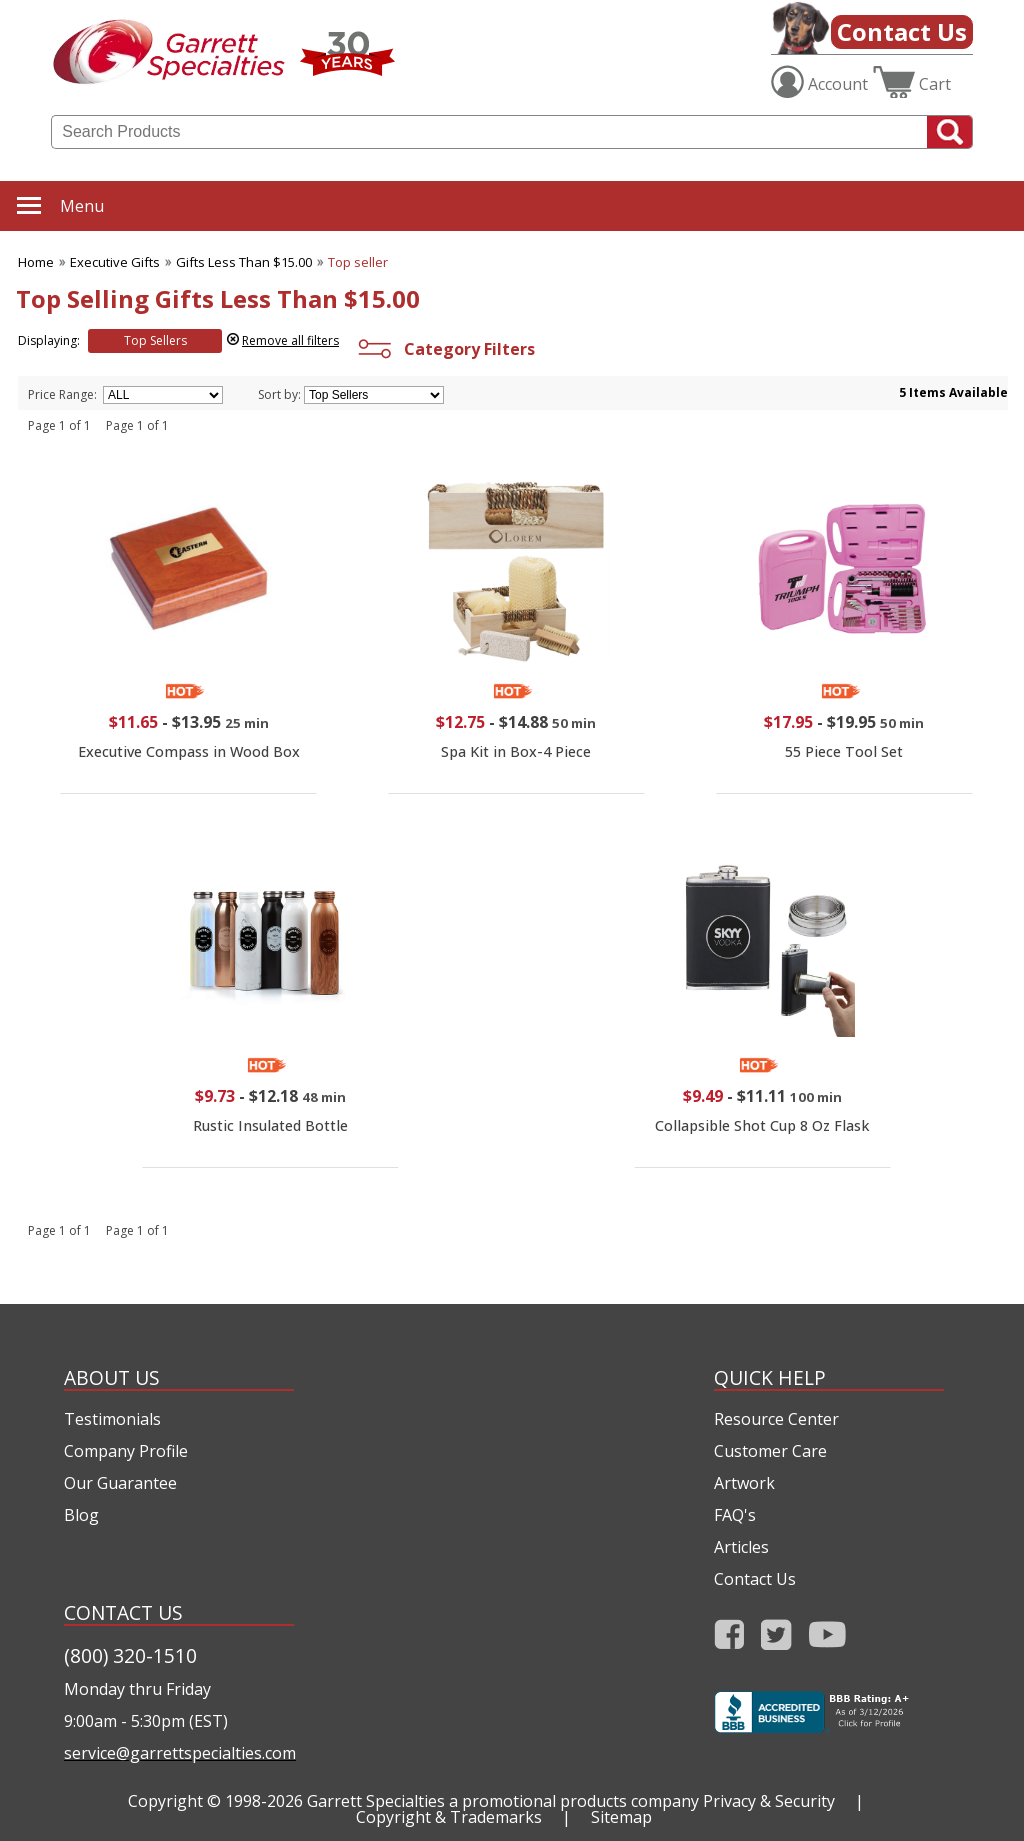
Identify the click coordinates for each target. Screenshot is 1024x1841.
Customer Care (770, 1451)
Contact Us (902, 31)
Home (36, 262)
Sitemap (621, 1817)
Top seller (358, 262)
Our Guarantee (120, 1483)
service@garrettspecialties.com (179, 1753)
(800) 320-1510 (130, 1655)
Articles (741, 1547)
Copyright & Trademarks (449, 1817)
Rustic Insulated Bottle (270, 1125)
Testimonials (112, 1419)
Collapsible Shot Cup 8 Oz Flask (762, 1125)
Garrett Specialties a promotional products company (503, 1801)
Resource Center (776, 1419)
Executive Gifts (115, 262)
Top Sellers (155, 340)
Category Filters (444, 349)
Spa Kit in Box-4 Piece (516, 751)
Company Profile (126, 1451)
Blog (81, 1515)
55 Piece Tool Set (844, 751)
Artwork (744, 1483)
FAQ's (735, 1515)
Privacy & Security (769, 1801)
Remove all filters (290, 340)
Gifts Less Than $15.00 (244, 262)
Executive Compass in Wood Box (189, 751)
